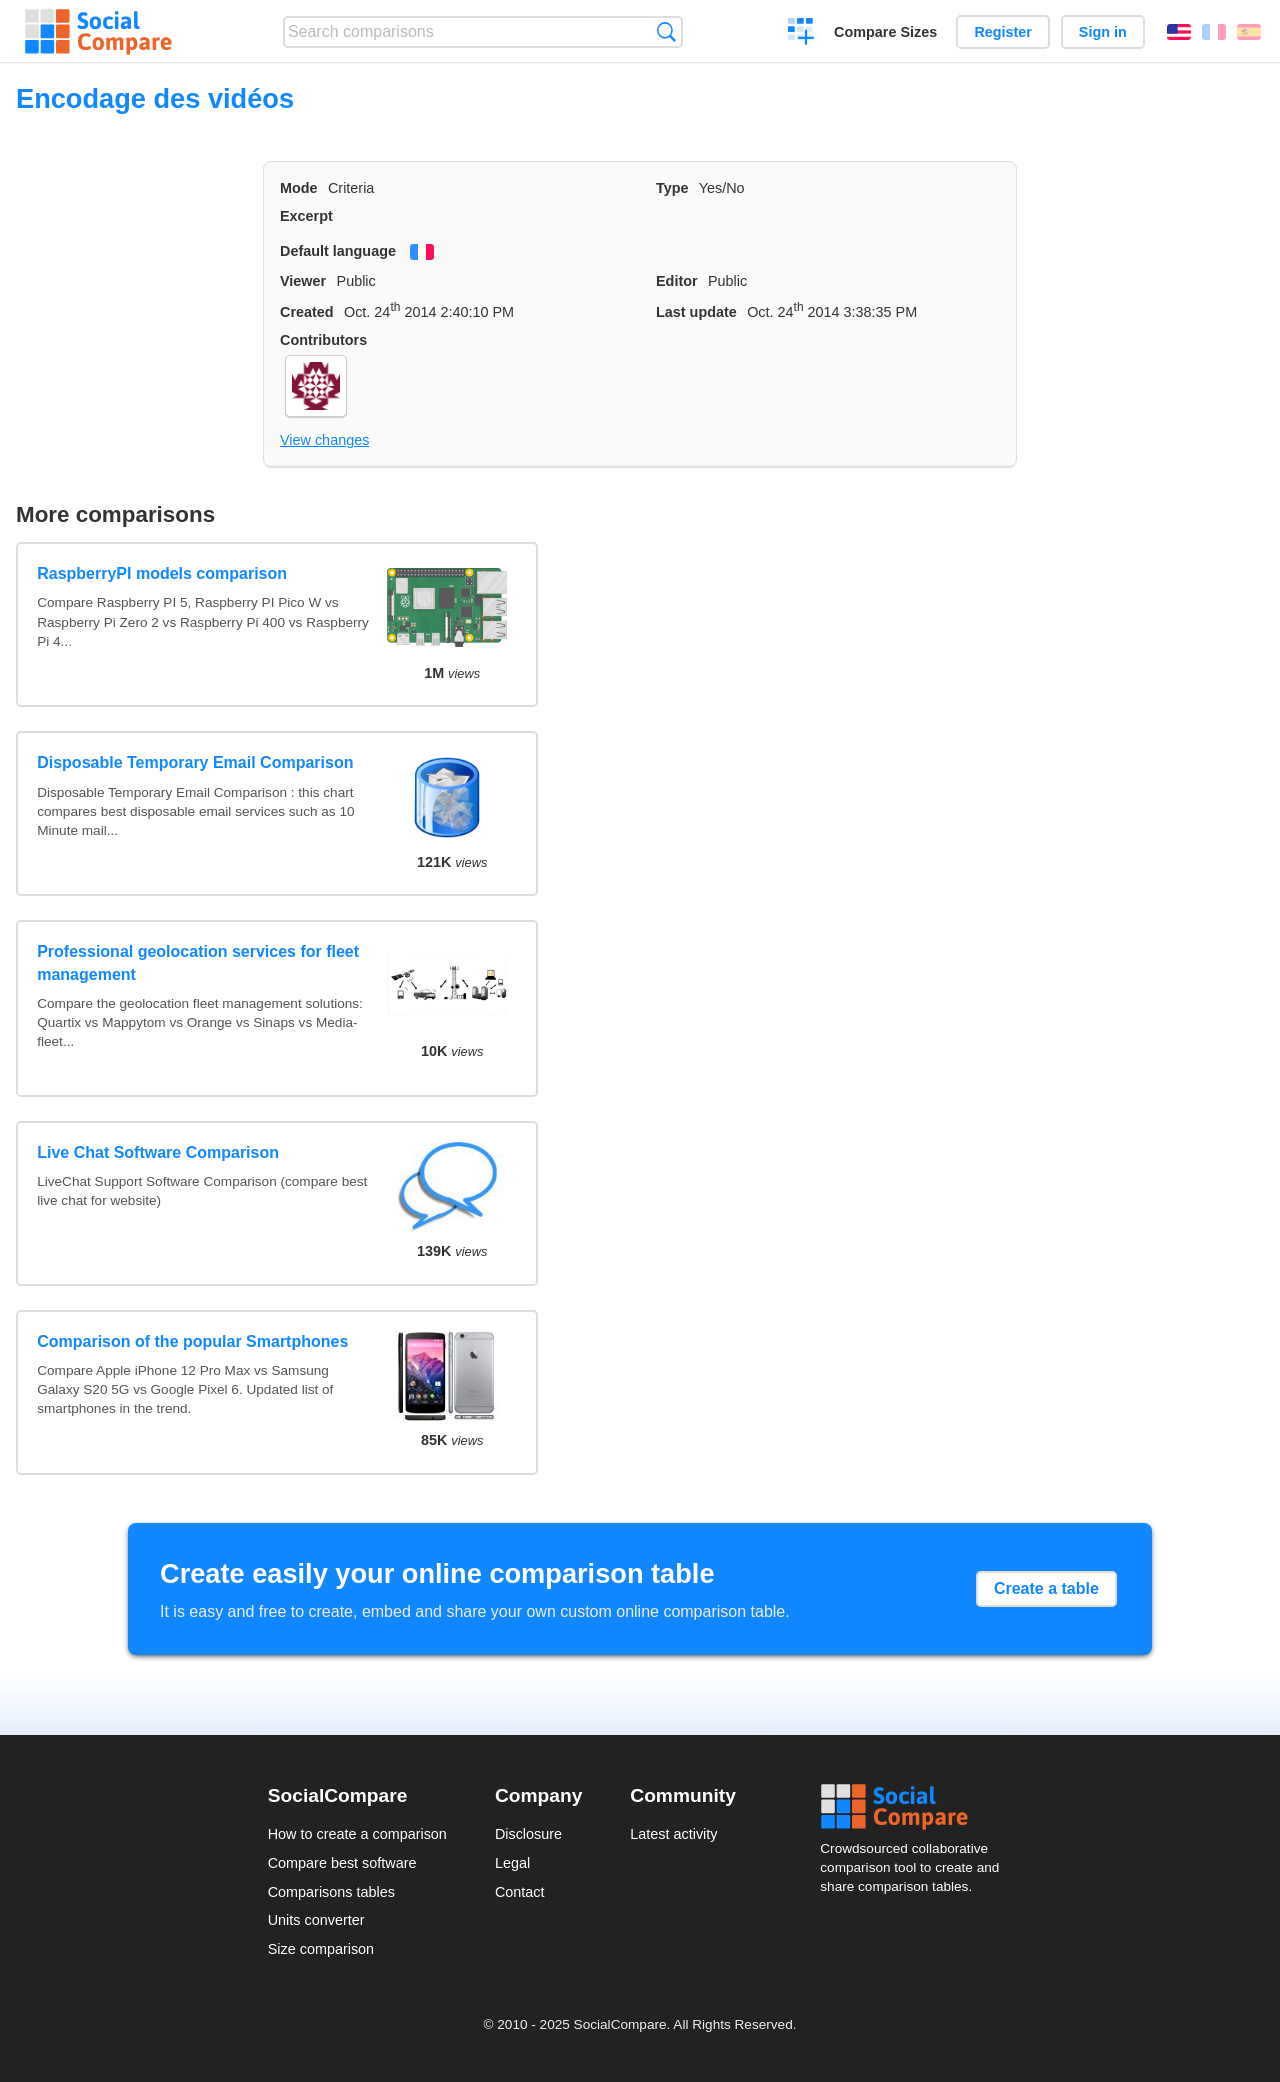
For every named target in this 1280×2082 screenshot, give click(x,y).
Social (916, 1807)
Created (307, 312)
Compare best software (342, 1863)
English (1179, 32)
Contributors (323, 340)
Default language (338, 251)
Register (1003, 32)
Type (672, 188)
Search (666, 31)
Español (1249, 32)
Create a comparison (801, 34)
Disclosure (528, 1834)
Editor (677, 281)
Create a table (1046, 1588)
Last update (696, 312)
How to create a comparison (357, 1834)
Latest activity (673, 1834)
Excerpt (306, 216)
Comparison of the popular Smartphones (192, 1341)
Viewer (303, 281)
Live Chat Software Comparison (158, 1152)
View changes (324, 440)
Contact (520, 1892)
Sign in (1103, 32)
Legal (512, 1863)
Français (1214, 32)
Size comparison (321, 1949)
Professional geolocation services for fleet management (198, 962)
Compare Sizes (885, 32)
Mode (299, 188)
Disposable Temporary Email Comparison (195, 762)
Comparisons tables (331, 1892)
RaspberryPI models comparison (162, 573)
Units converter (316, 1920)
